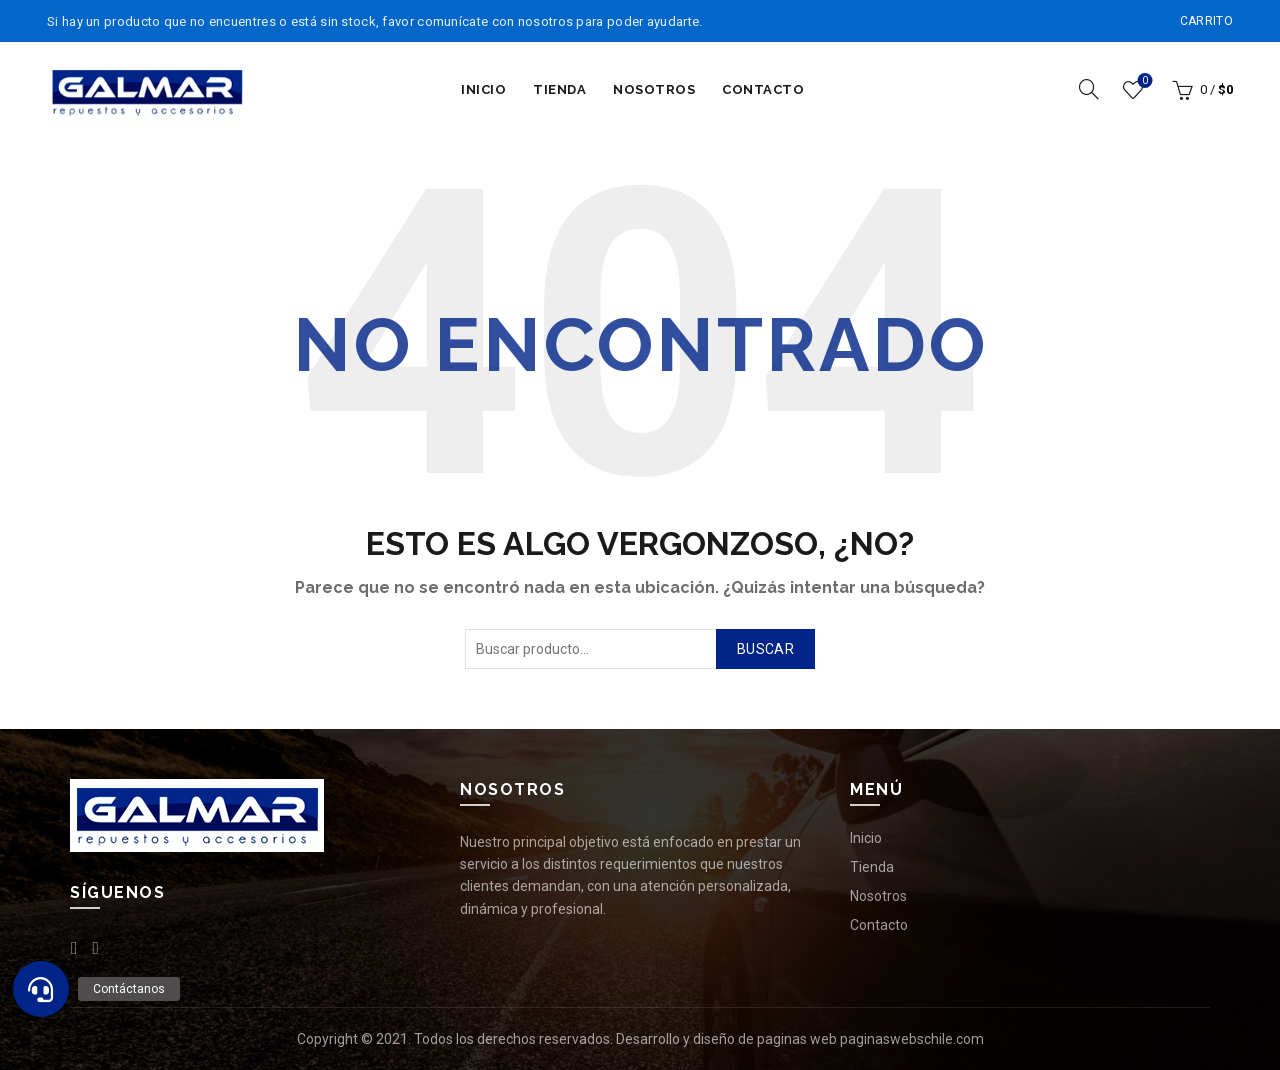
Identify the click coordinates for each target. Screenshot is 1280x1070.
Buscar (765, 649)
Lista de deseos (1143, 81)
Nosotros (654, 89)
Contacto (763, 89)
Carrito (1206, 21)
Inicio (483, 89)
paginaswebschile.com (912, 1039)
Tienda (559, 89)
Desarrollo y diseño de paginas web (726, 1039)
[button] (41, 989)
